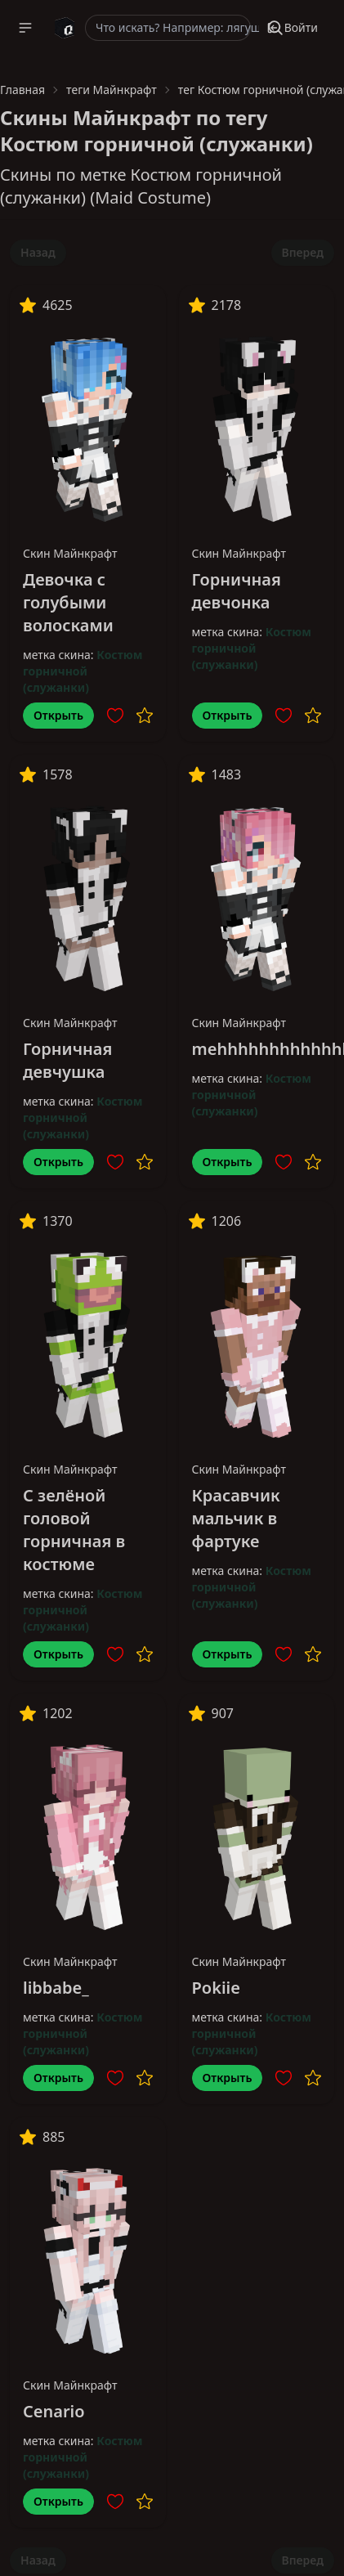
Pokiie (216, 1988)
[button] (25, 28)
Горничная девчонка (236, 590)
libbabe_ (56, 1988)
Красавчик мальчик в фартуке (236, 1518)
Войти (292, 27)
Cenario (54, 2411)
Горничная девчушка (67, 1060)
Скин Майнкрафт (70, 553)
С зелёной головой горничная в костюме (74, 1529)
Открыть (58, 715)
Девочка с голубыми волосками (68, 602)
